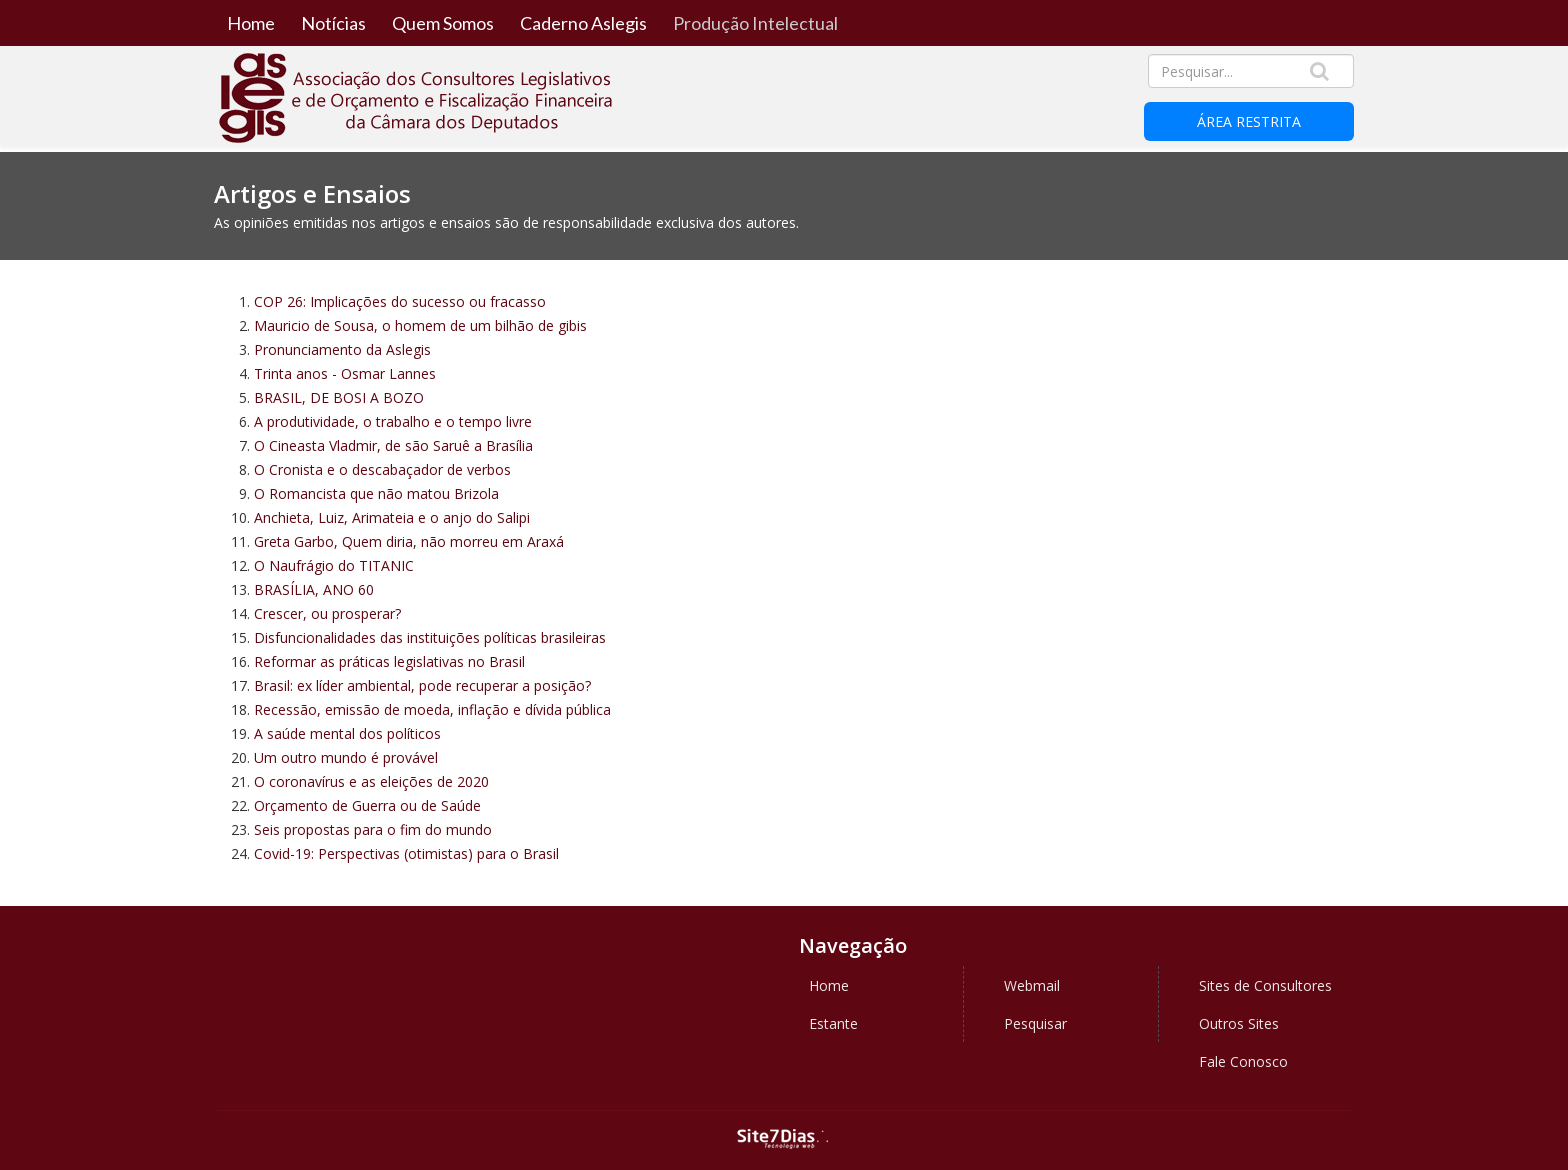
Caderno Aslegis (583, 23)
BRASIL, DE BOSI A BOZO (339, 397)
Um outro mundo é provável (346, 757)
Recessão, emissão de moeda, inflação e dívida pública (432, 709)
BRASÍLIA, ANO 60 (314, 589)
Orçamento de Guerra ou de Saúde (367, 805)
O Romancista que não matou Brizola (376, 493)
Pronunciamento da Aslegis (342, 349)
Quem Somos (443, 23)
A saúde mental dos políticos (347, 733)
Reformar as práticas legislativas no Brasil (389, 661)
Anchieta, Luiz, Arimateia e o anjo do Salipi (392, 517)
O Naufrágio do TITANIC (334, 565)
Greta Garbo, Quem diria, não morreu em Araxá (409, 541)
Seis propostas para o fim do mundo (373, 829)
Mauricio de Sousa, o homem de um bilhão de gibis (420, 325)
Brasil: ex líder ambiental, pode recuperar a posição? (422, 685)
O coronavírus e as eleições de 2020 (371, 781)
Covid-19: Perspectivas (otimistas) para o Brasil (406, 853)
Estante (833, 1023)
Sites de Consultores (1265, 985)
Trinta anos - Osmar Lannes (345, 373)
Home (251, 23)
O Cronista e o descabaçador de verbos (382, 469)
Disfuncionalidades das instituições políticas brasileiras (430, 637)
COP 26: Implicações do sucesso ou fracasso (400, 301)
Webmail (1032, 985)
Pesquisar (1035, 1023)
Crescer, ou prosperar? (327, 613)
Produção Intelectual (755, 23)
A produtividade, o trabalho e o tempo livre (393, 421)
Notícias (333, 23)
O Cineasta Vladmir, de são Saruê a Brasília (393, 445)
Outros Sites (1239, 1023)
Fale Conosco (1243, 1061)
